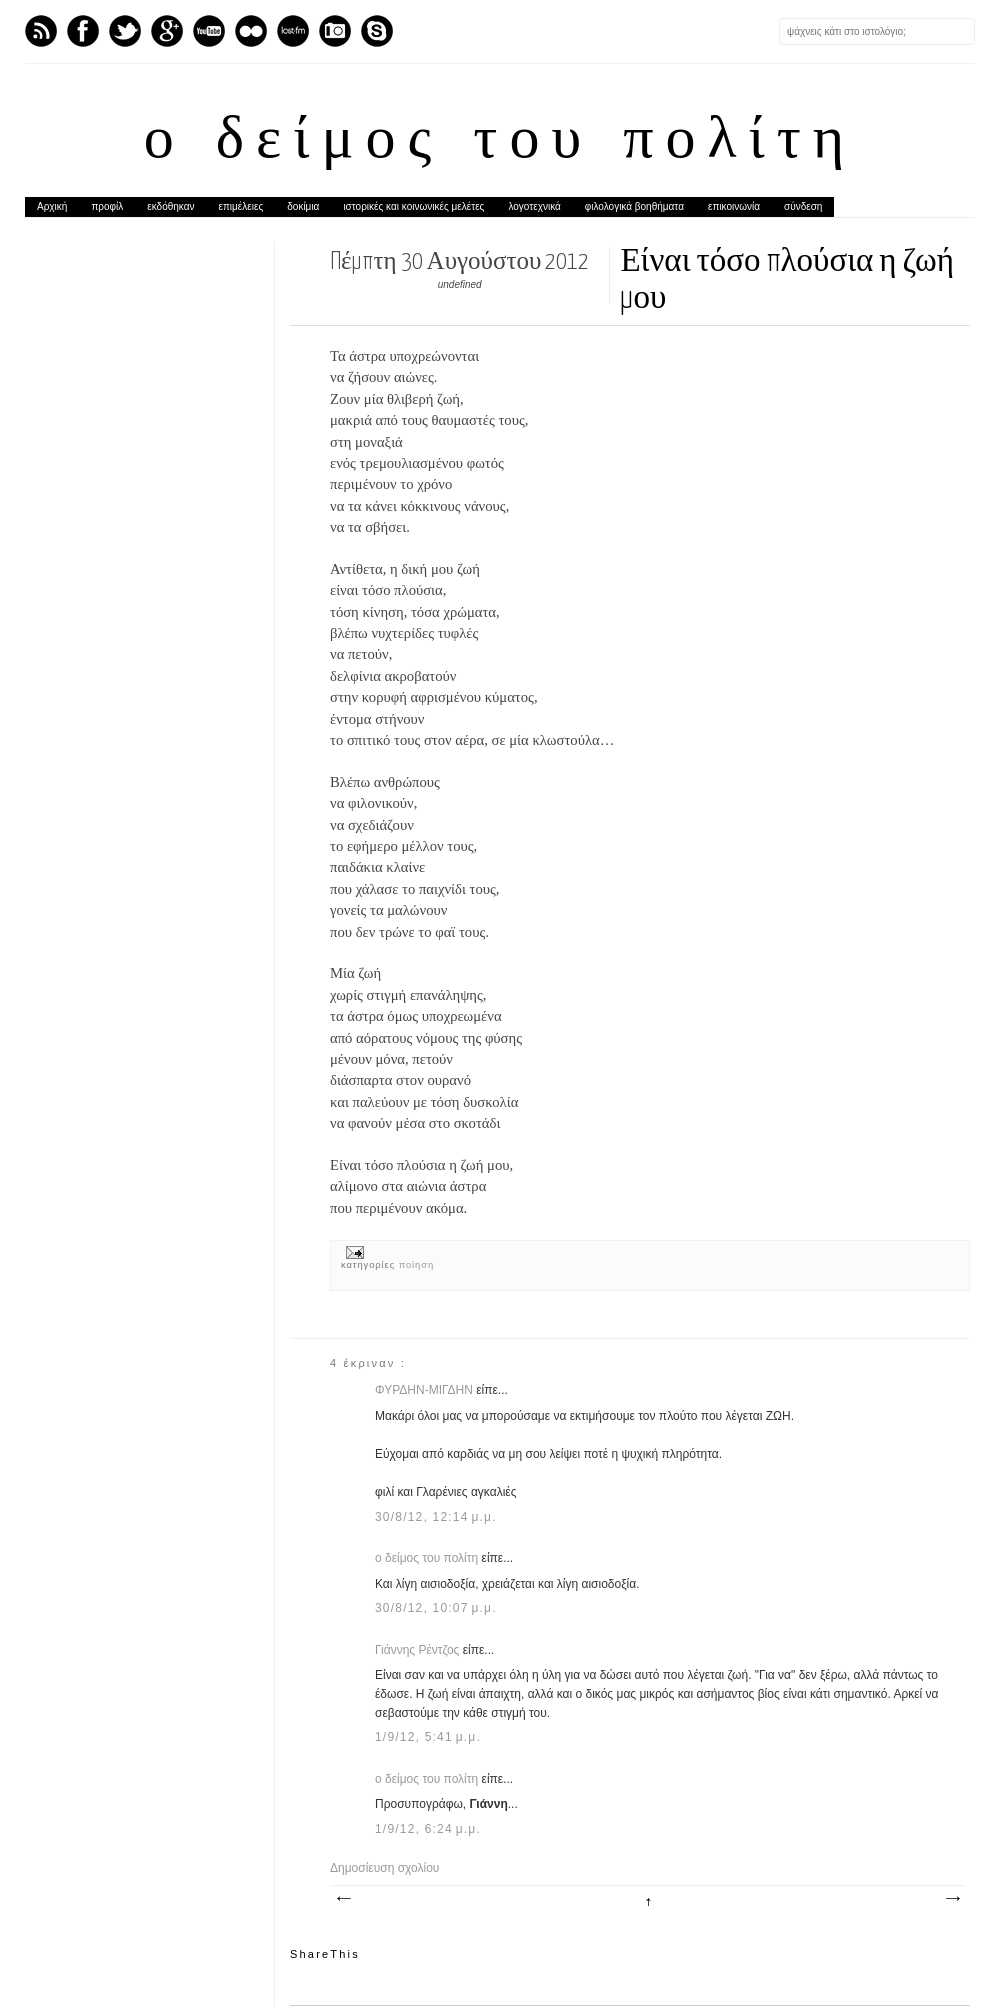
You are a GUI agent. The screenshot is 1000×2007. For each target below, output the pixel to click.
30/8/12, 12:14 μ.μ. (436, 1517)
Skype (377, 31)
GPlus (167, 31)
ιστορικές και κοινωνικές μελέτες (413, 206)
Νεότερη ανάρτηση (343, 1899)
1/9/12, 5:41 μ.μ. (428, 1737)
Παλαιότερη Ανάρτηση (952, 1899)
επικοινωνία (734, 206)
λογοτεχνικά (534, 206)
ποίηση (416, 1265)
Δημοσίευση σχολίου (384, 1868)
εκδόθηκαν (170, 206)
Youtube (209, 31)
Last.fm (293, 31)
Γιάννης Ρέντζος (419, 1650)
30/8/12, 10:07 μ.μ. (436, 1608)
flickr (251, 31)
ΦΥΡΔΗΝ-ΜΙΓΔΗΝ (425, 1390)
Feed (41, 31)
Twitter (125, 31)
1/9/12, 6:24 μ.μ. (428, 1829)
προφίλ (107, 206)
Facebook (83, 31)
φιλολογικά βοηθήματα (634, 206)
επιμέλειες (241, 206)
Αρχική (52, 206)
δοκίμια (303, 206)
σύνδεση (803, 206)
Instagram (335, 31)
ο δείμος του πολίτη (500, 142)
